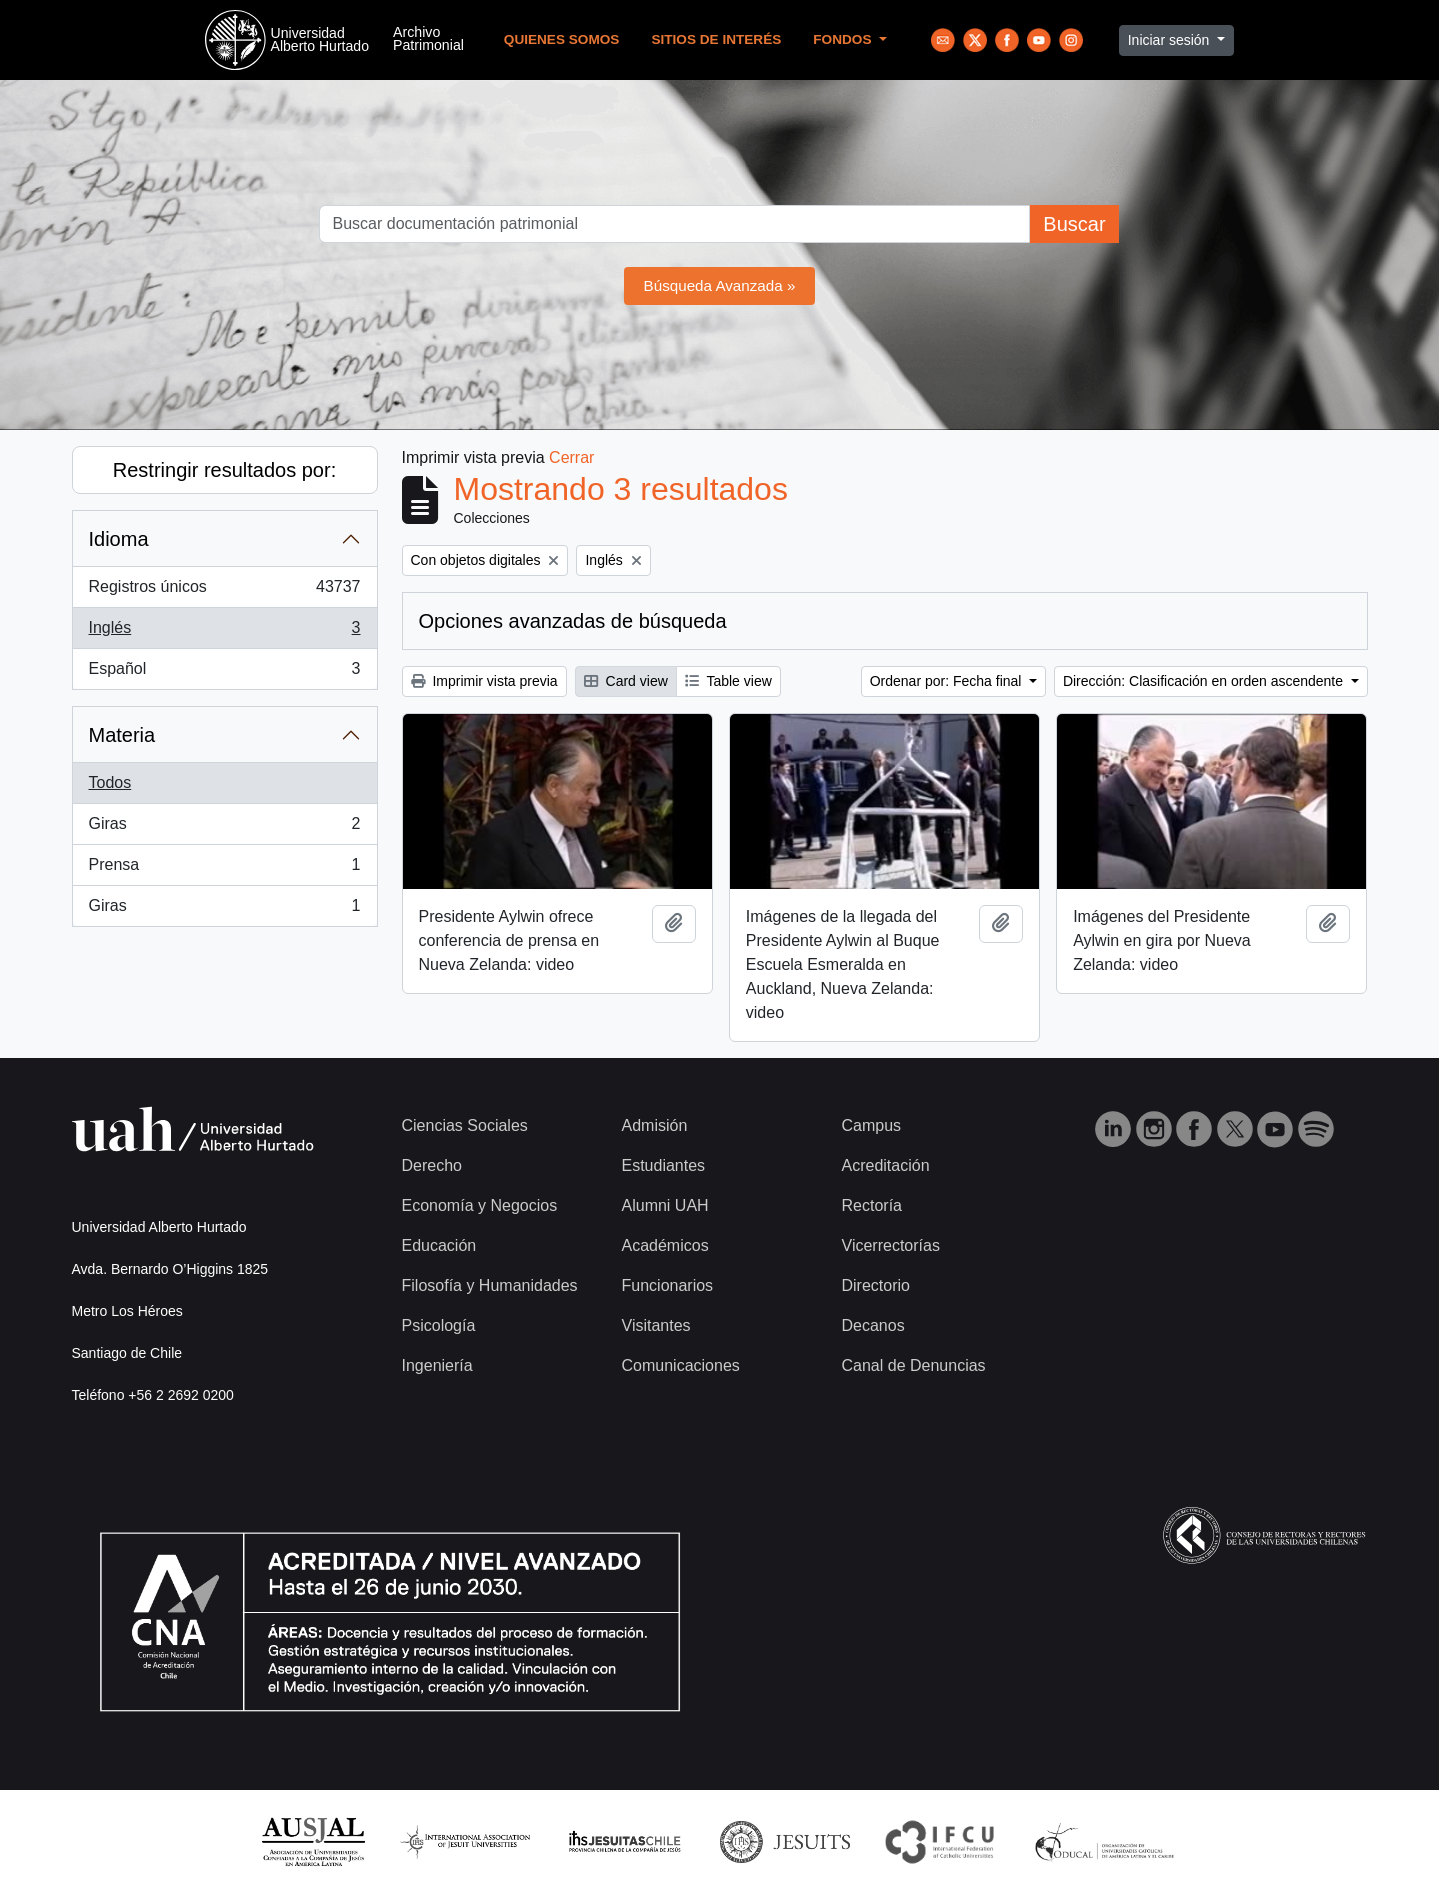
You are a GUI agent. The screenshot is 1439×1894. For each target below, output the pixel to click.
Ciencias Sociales (465, 1125)
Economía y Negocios (480, 1205)
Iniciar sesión (1171, 40)
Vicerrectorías (891, 1245)
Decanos (873, 1325)
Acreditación (886, 1165)
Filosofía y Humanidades (490, 1285)
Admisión (655, 1125)
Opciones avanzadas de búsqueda (573, 621)
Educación (439, 1245)
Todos (110, 782)
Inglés (224, 632)
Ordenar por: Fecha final (948, 681)
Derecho (432, 1165)
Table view (728, 681)
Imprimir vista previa (484, 681)
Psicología (439, 1325)
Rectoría (872, 1205)
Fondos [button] (844, 39)
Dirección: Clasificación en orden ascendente (1205, 681)
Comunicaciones (681, 1365)
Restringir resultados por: (224, 470)
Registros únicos (224, 591)
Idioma (119, 539)
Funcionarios (668, 1285)
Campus (872, 1125)
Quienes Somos (562, 39)
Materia (122, 735)
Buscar (1074, 224)
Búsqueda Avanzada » (720, 285)
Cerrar (571, 457)
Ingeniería (437, 1365)
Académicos (665, 1245)
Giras (224, 828)
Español (224, 673)
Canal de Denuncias (914, 1365)
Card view (626, 681)
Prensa (224, 869)
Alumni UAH (665, 1205)
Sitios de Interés (716, 39)
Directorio (876, 1285)
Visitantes (656, 1325)
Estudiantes (664, 1165)
